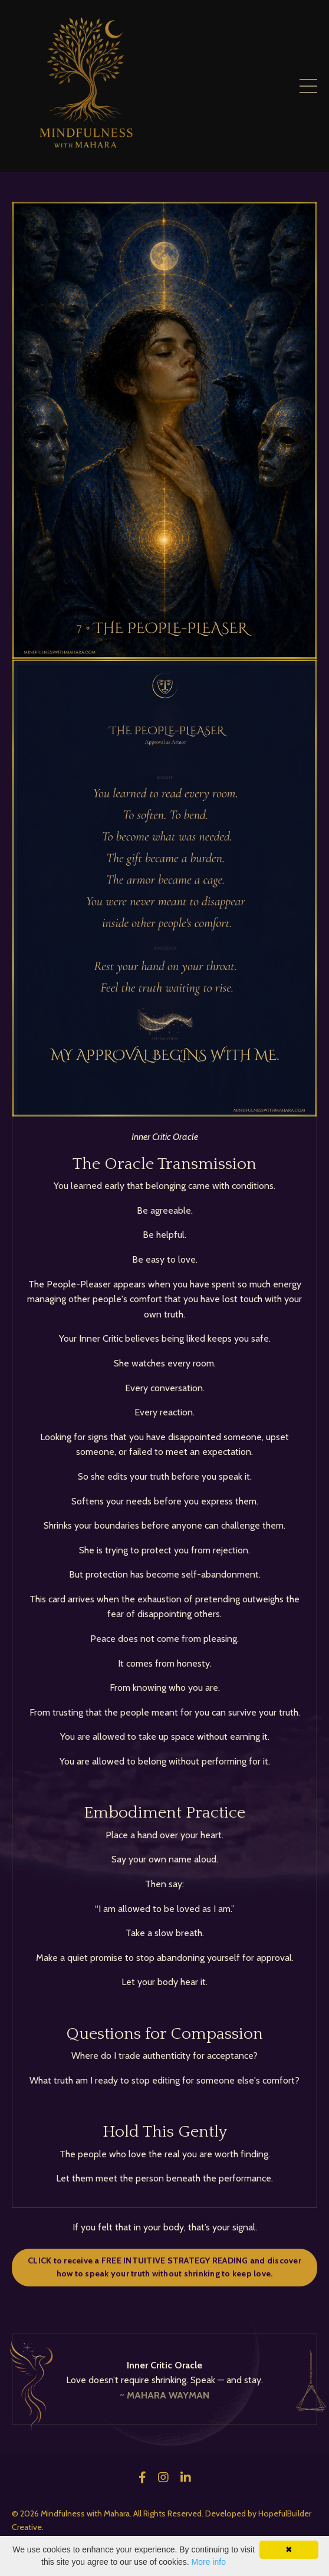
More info (209, 2562)
